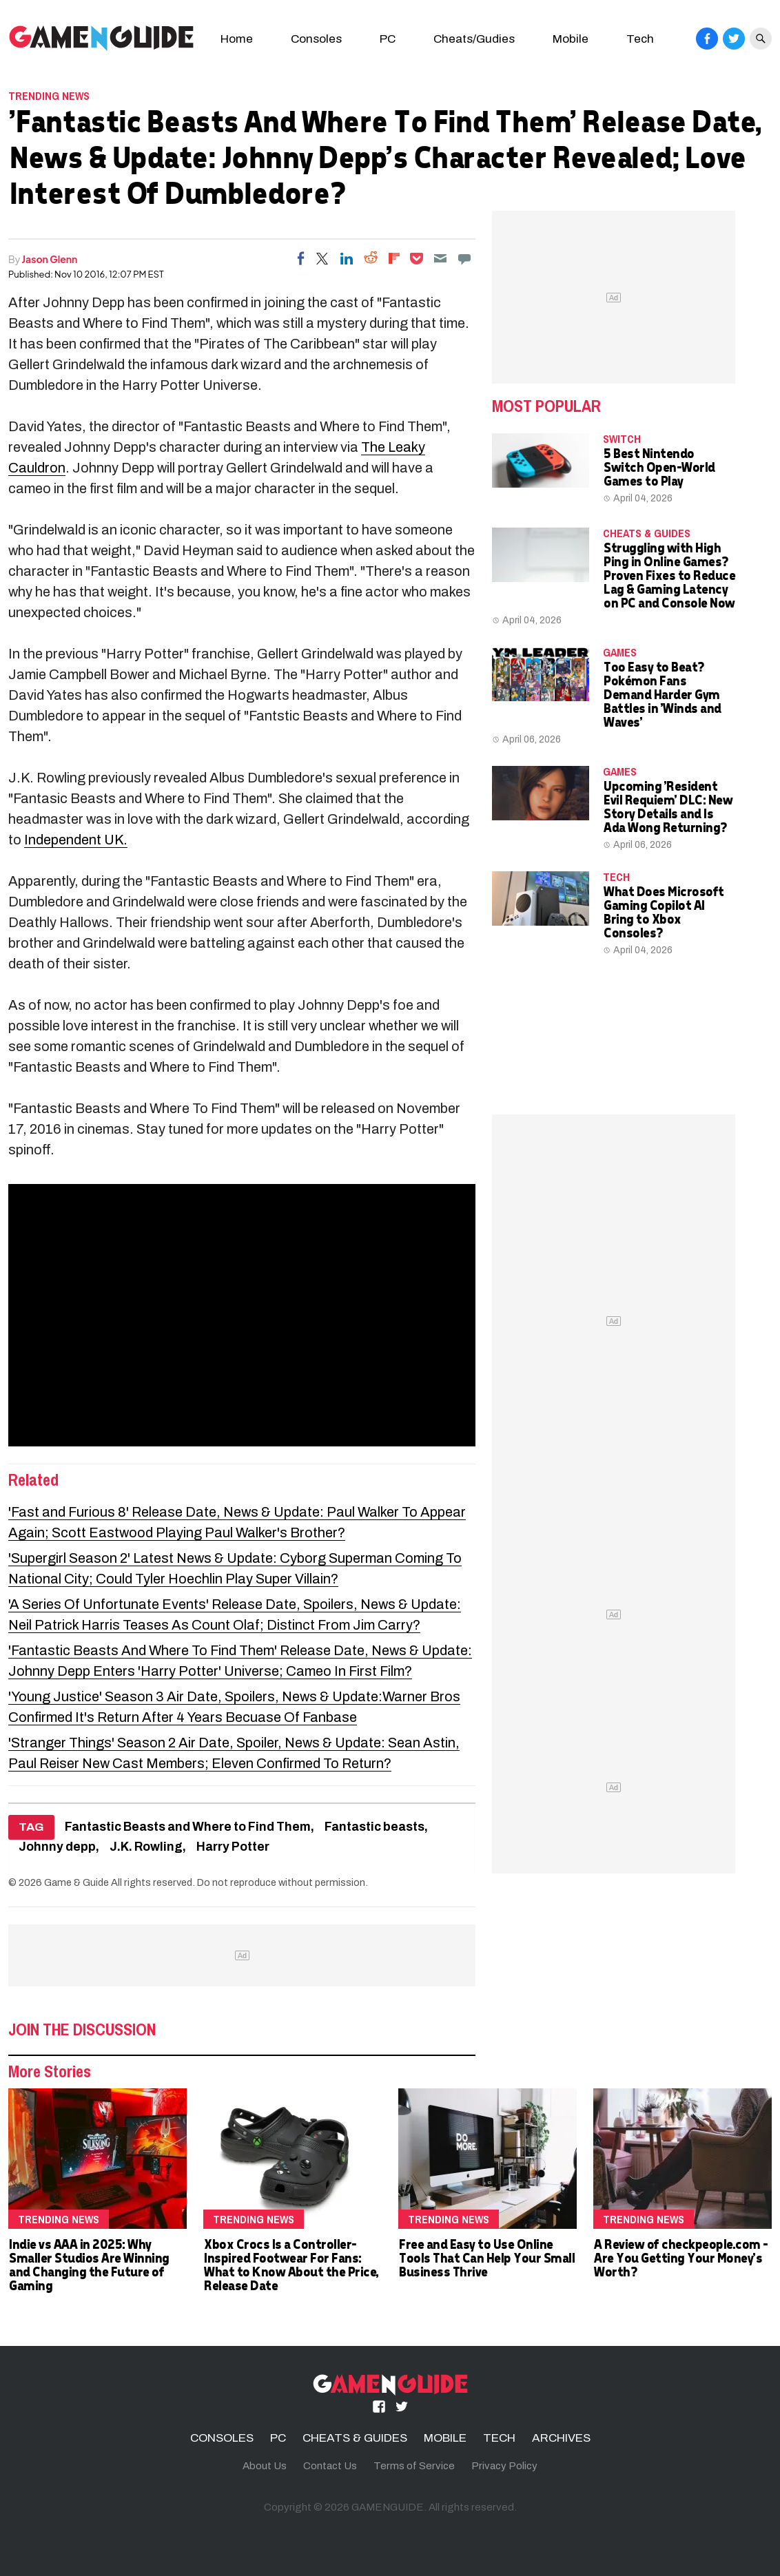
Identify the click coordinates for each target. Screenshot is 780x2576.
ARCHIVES (561, 2437)
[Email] (440, 258)
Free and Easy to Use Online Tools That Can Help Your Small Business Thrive (486, 2257)
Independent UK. (75, 839)
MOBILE (445, 2437)
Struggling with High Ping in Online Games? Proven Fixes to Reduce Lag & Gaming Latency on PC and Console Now (669, 574)
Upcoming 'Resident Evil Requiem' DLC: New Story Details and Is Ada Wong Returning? (667, 806)
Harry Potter (232, 1846)
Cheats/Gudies (474, 38)
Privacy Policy (504, 2465)
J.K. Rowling (146, 1846)
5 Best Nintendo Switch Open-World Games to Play (659, 466)
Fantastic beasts (374, 1827)
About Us (265, 2465)
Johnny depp (57, 1846)
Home (236, 38)
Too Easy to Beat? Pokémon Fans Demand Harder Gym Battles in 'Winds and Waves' (662, 693)
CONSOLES (222, 2437)
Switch (622, 438)
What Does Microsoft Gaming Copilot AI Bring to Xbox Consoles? (663, 911)
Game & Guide (76, 1882)
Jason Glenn (50, 259)
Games (620, 652)
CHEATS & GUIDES (646, 533)
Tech (640, 38)
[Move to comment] (464, 258)
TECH (616, 876)
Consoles (316, 38)
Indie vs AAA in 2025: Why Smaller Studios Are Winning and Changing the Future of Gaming (88, 2264)
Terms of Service (414, 2465)
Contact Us (330, 2465)
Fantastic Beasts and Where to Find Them (188, 1827)
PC (388, 38)
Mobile (570, 38)
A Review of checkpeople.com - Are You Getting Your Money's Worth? (680, 2257)
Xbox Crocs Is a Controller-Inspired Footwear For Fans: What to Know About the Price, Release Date (290, 2264)
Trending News (49, 95)
